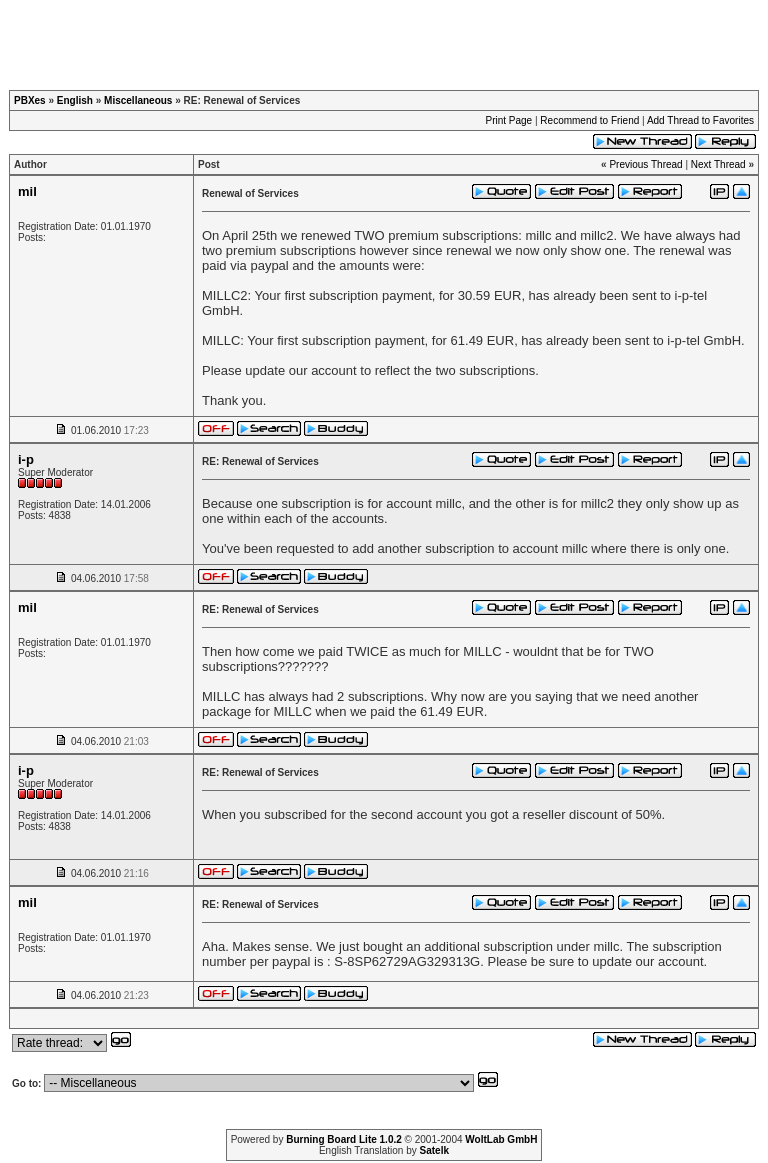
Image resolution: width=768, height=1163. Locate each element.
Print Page (508, 120)
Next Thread (718, 164)
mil (27, 191)
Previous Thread (645, 164)
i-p (26, 459)
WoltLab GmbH (501, 1139)
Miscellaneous (138, 100)
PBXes (30, 100)
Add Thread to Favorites (700, 120)
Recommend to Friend (589, 120)
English (75, 100)
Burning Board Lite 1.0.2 (344, 1139)
